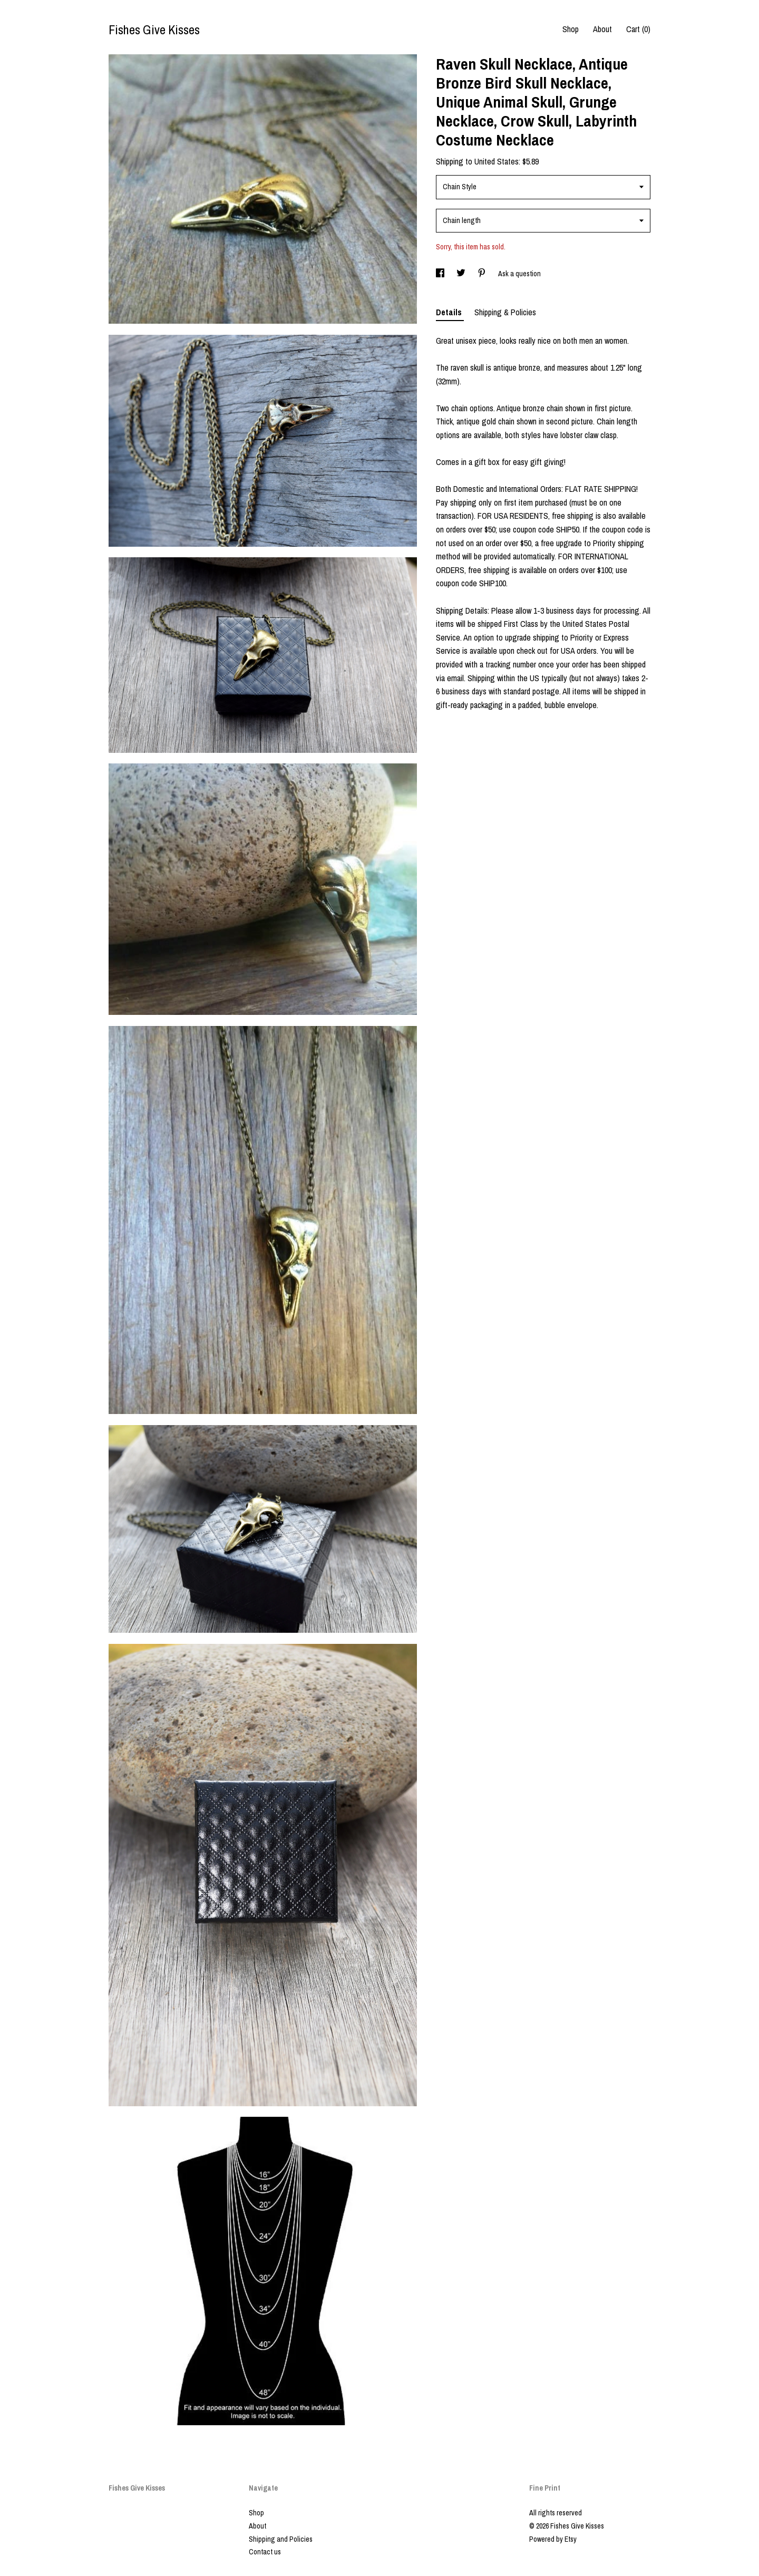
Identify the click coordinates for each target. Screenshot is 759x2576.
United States (496, 161)
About (602, 29)
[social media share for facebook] (441, 273)
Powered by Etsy (553, 2539)
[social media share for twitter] (461, 273)
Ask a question (519, 273)
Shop (570, 29)
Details (450, 312)
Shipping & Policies (505, 312)
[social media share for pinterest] (483, 273)
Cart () (638, 29)
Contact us (265, 2551)
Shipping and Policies (281, 2539)
